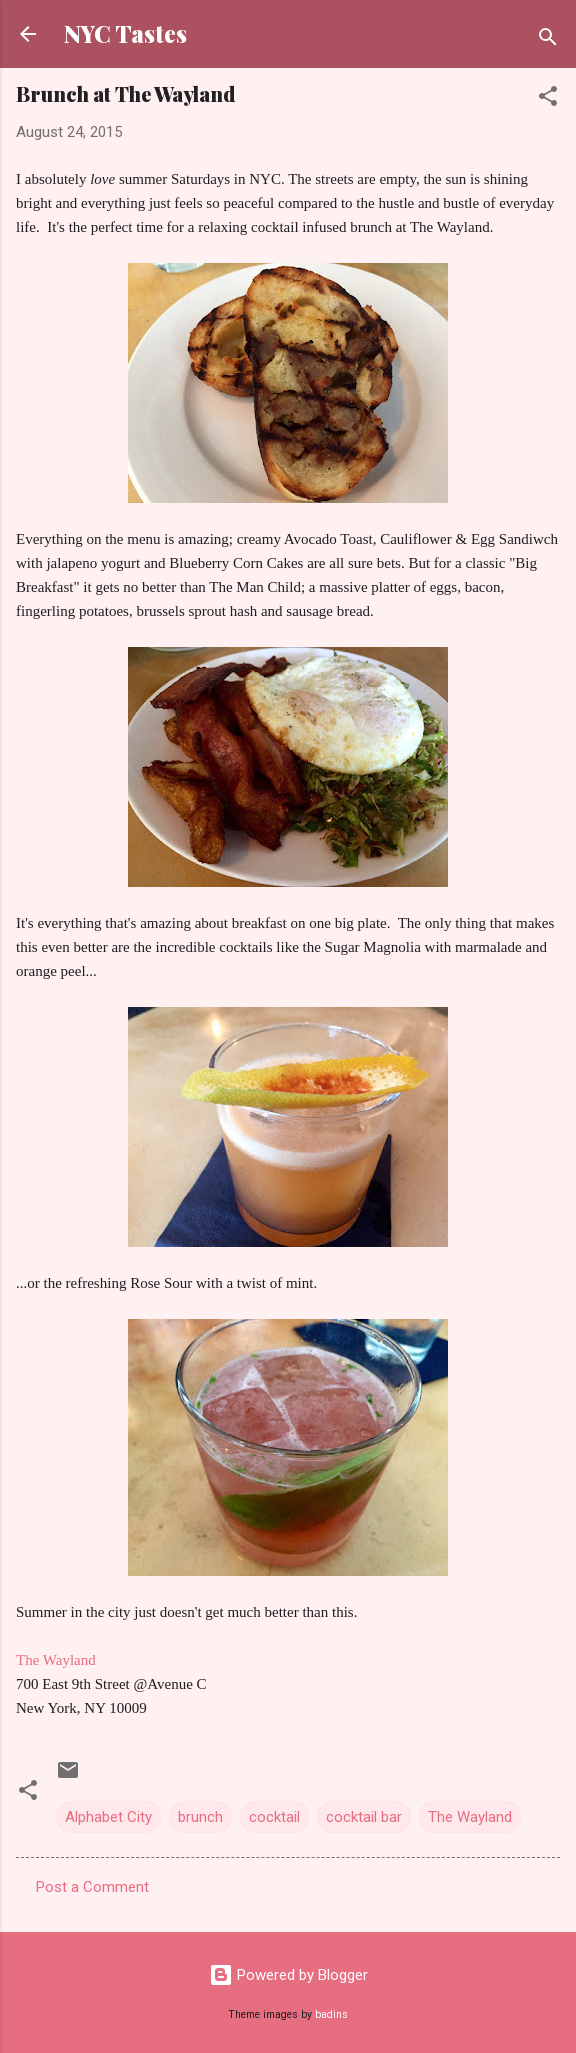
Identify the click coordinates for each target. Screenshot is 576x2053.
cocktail (274, 1817)
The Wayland (56, 1660)
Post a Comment (92, 1887)
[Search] (548, 40)
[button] (548, 99)
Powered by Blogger (288, 1975)
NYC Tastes (125, 33)
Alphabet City (108, 1817)
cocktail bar (364, 1817)
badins (331, 2014)
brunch (200, 1817)
